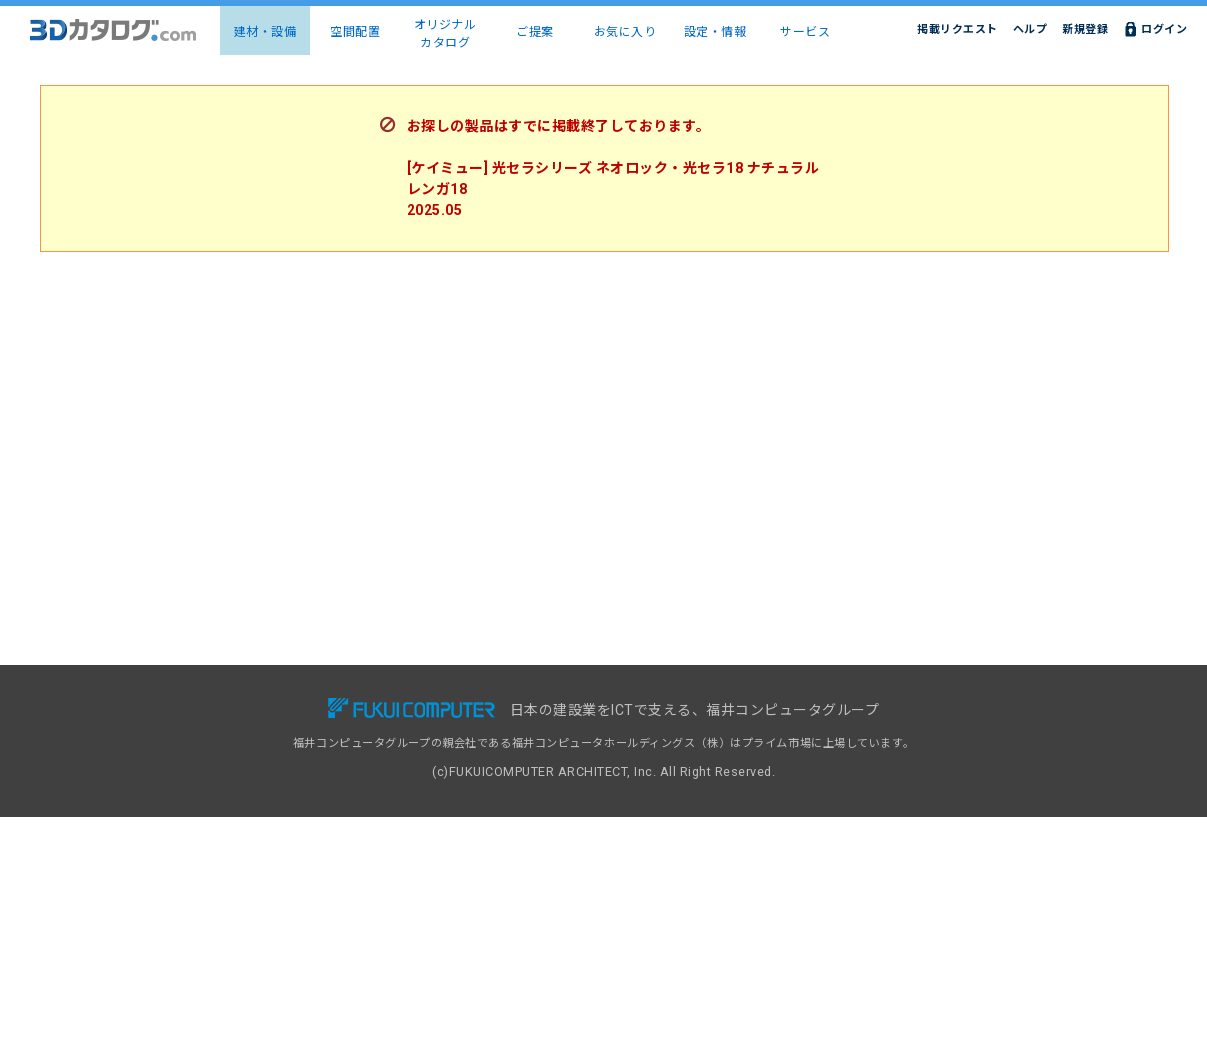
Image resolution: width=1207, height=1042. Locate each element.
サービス (805, 32)
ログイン (1164, 29)
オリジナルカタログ (445, 34)
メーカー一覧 (230, 772)
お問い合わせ (871, 707)
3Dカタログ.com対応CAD (692, 707)
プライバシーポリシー (894, 772)
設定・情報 (715, 32)
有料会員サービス (456, 729)
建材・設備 (265, 32)
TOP (208, 707)
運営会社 (860, 815)
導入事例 (433, 750)
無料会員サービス (456, 707)
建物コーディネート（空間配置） (282, 750)
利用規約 (860, 750)
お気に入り (625, 32)
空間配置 (355, 32)
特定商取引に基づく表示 (900, 793)
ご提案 (535, 32)
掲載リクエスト (957, 29)
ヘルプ (1030, 29)
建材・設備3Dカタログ (255, 729)
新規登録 (1085, 29)
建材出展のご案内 (669, 750)
